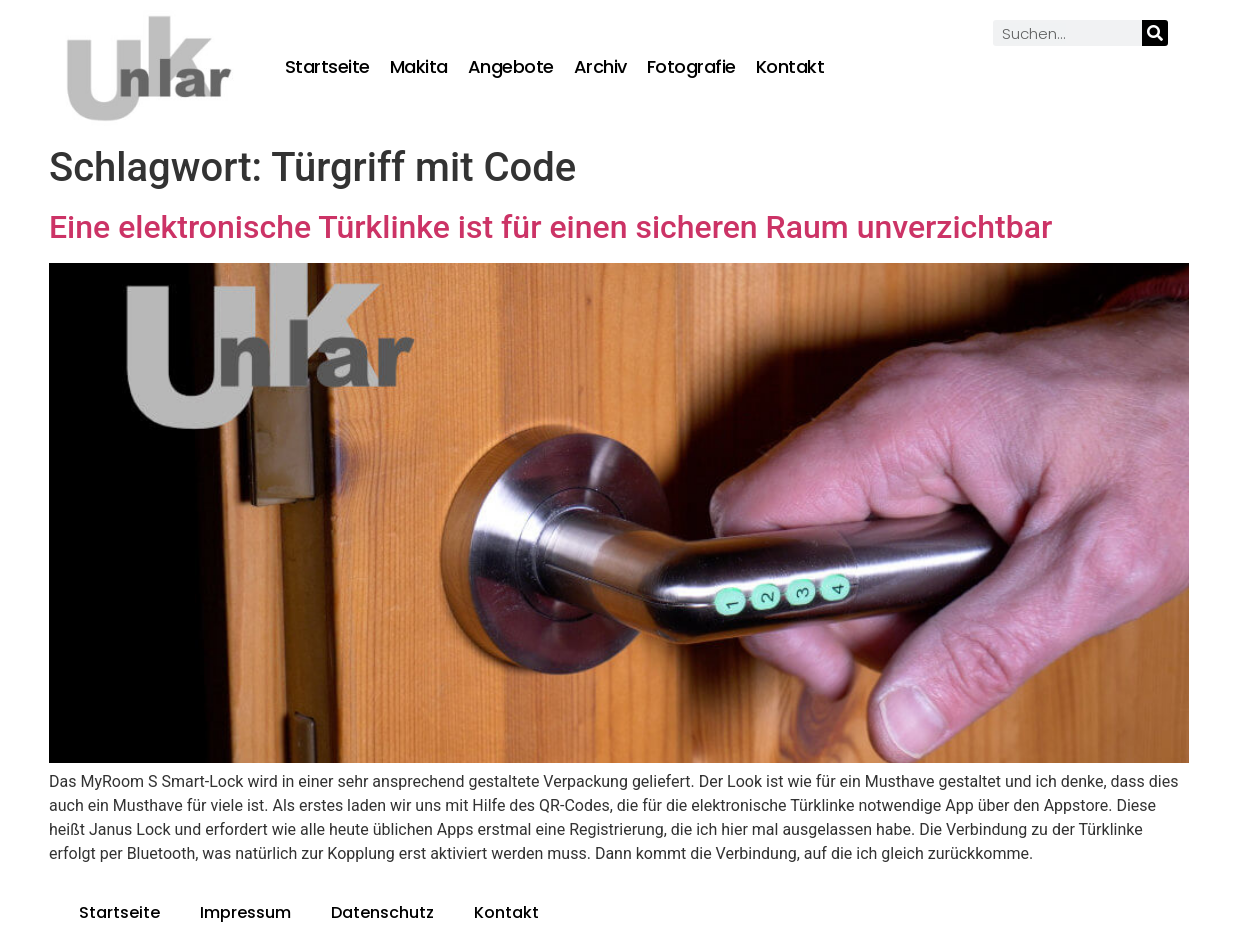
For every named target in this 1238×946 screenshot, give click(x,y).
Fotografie (691, 67)
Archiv (600, 67)
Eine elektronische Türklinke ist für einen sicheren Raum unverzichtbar (550, 227)
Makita (419, 67)
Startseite (327, 67)
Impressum (245, 912)
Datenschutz (382, 912)
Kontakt (790, 67)
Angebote (511, 67)
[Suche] (1155, 33)
